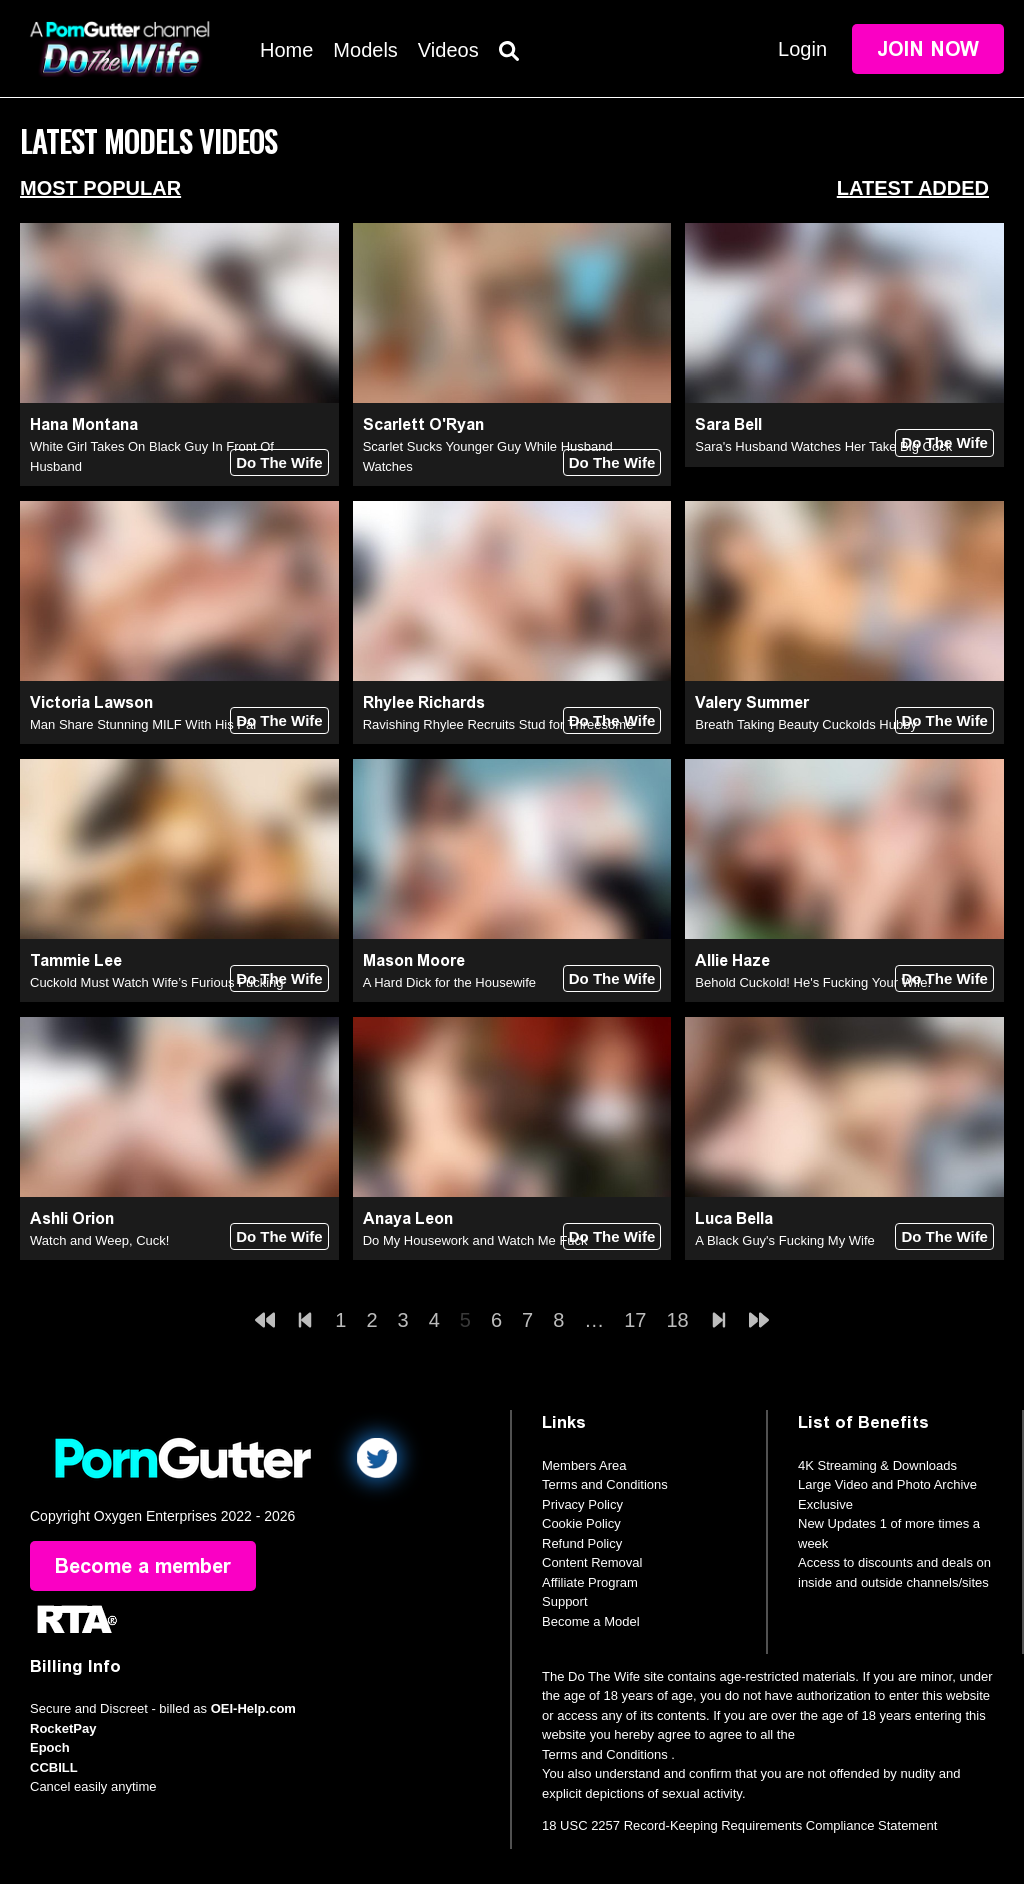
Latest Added (913, 188)
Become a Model (591, 1621)
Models (365, 50)
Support (565, 1601)
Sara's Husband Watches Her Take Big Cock (823, 446)
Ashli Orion (72, 1218)
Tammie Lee (76, 960)
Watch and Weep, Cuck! (99, 1240)
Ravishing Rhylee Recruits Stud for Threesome (498, 724)
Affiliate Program (590, 1582)
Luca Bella (734, 1218)
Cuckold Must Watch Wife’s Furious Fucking (157, 982)
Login (802, 49)
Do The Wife (279, 462)
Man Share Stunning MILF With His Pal (143, 724)
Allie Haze (732, 960)
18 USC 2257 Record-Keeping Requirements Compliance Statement (739, 1825)
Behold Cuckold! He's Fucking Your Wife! (813, 982)
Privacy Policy (582, 1504)
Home (286, 50)
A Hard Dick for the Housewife (449, 982)
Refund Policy (582, 1543)
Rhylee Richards (424, 702)
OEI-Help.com (253, 1708)
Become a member (143, 1566)
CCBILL (54, 1767)
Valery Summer (752, 702)
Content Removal (592, 1562)
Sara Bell (728, 424)
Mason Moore (414, 960)
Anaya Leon (408, 1218)
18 (678, 1320)
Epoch (50, 1747)
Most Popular (100, 188)
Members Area (584, 1465)
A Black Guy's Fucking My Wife (784, 1240)
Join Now (928, 49)
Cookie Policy (581, 1523)
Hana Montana (84, 424)
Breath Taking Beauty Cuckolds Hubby (806, 724)
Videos (448, 50)
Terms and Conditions (605, 1484)
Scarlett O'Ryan (423, 424)
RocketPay (63, 1728)
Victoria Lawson (91, 702)
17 (635, 1320)
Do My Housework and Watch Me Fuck (475, 1240)
